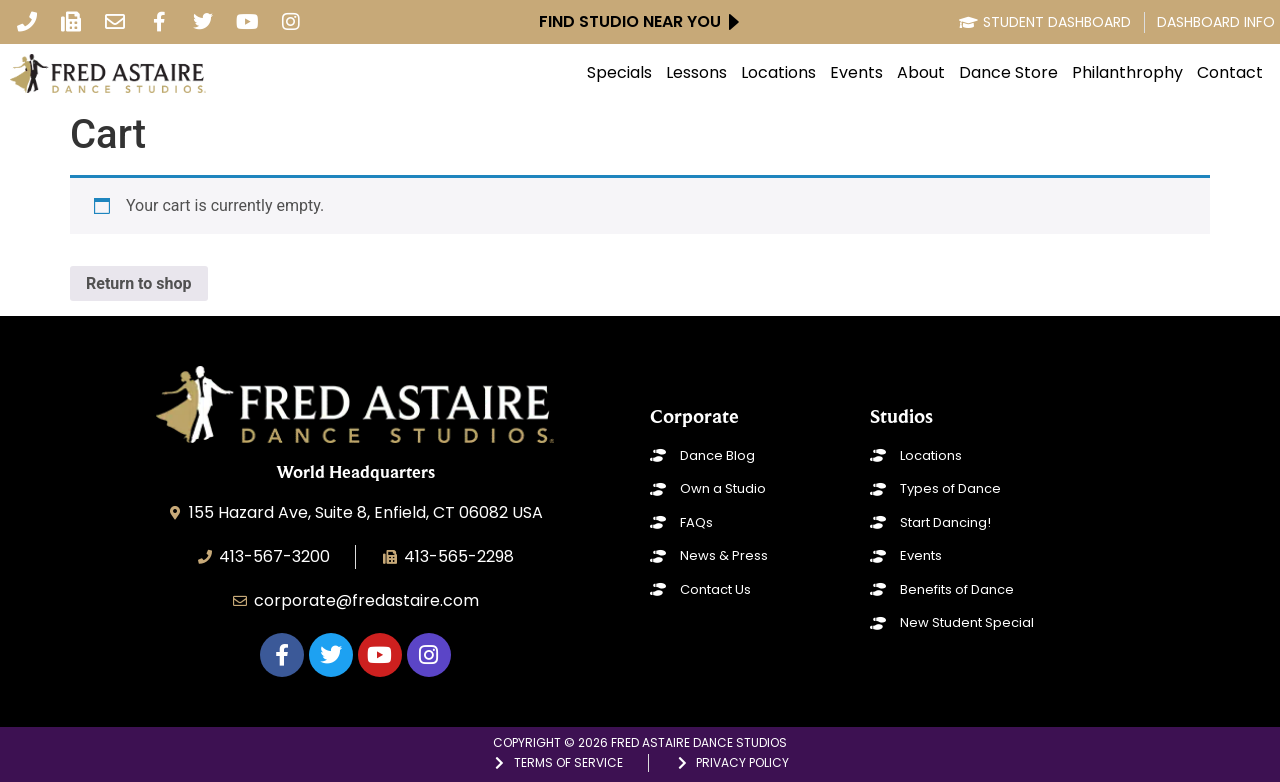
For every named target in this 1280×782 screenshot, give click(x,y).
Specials (619, 73)
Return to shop (139, 283)
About (921, 73)
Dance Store (1008, 73)
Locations (778, 73)
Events (856, 73)
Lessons (696, 73)
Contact (1230, 73)
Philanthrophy (1127, 73)
